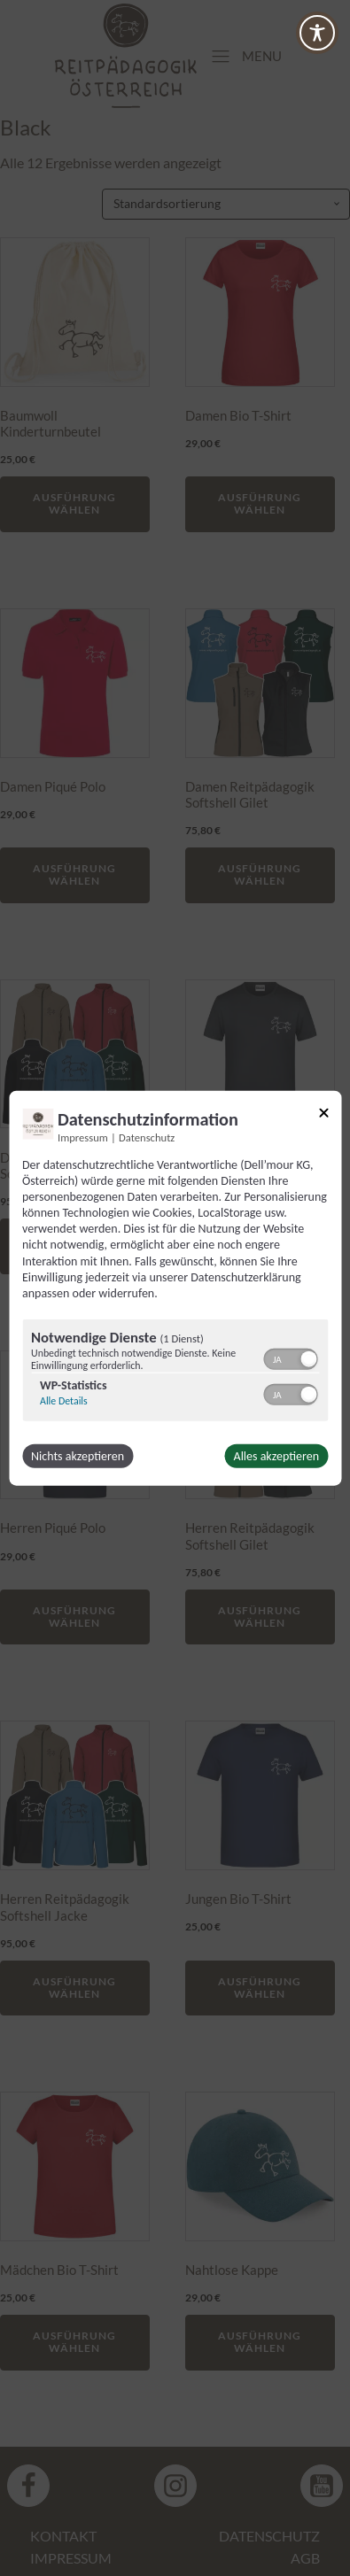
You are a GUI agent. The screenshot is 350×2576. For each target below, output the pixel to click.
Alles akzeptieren (276, 1456)
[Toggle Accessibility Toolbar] (317, 32)
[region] (175, 1372)
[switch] (290, 1357)
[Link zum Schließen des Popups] (323, 1115)
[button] (308, 1359)
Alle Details (64, 1401)
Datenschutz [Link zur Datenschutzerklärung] (147, 1136)
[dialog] (175, 1288)
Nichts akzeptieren (77, 1456)
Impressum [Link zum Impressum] (83, 1136)
